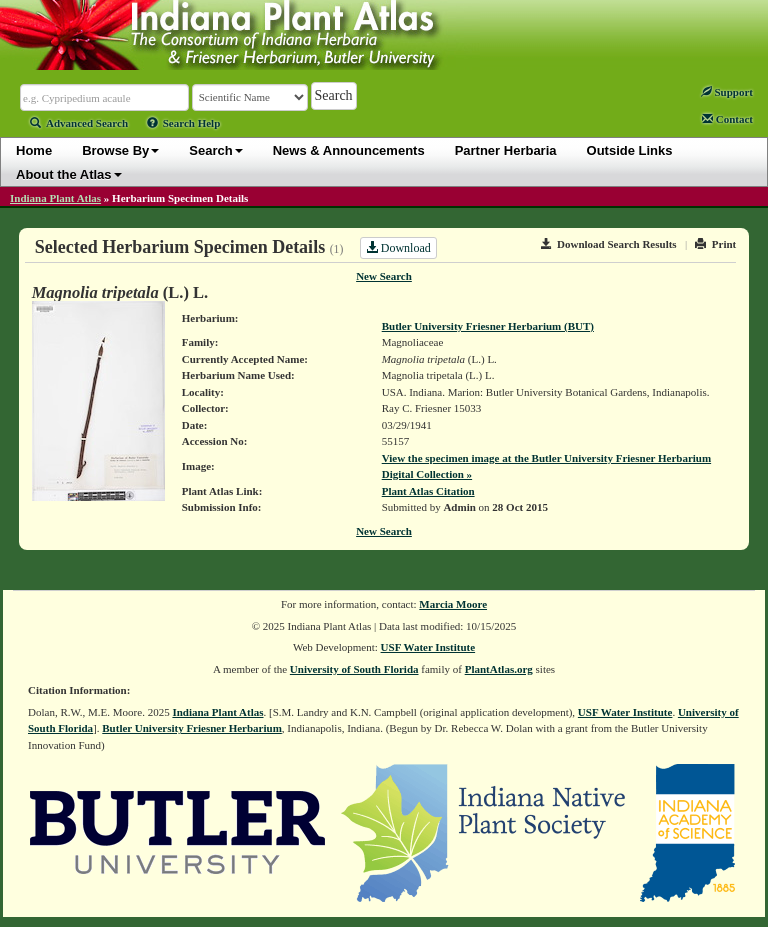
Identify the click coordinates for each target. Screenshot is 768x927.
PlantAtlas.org (499, 669)
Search (215, 150)
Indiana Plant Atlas (55, 198)
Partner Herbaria (506, 150)
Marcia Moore (453, 604)
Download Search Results (609, 244)
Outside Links (630, 150)
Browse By (120, 150)
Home (34, 150)
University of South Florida (354, 669)
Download (398, 248)
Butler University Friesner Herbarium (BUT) (488, 326)
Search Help (184, 123)
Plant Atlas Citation (428, 491)
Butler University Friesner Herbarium (192, 728)
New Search (384, 276)
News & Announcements (349, 150)
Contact (727, 119)
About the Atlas (69, 174)
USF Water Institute (428, 647)
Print (715, 244)
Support (727, 92)
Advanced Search (79, 123)
